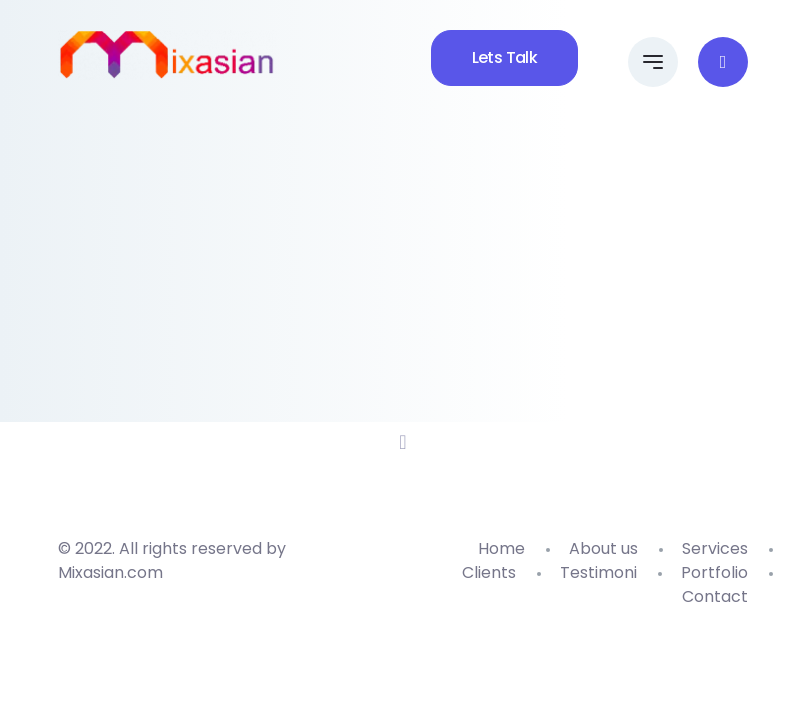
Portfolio (714, 572)
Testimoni (598, 572)
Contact (715, 596)
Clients (489, 572)
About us (603, 548)
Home (501, 548)
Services (715, 548)
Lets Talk (504, 57)
